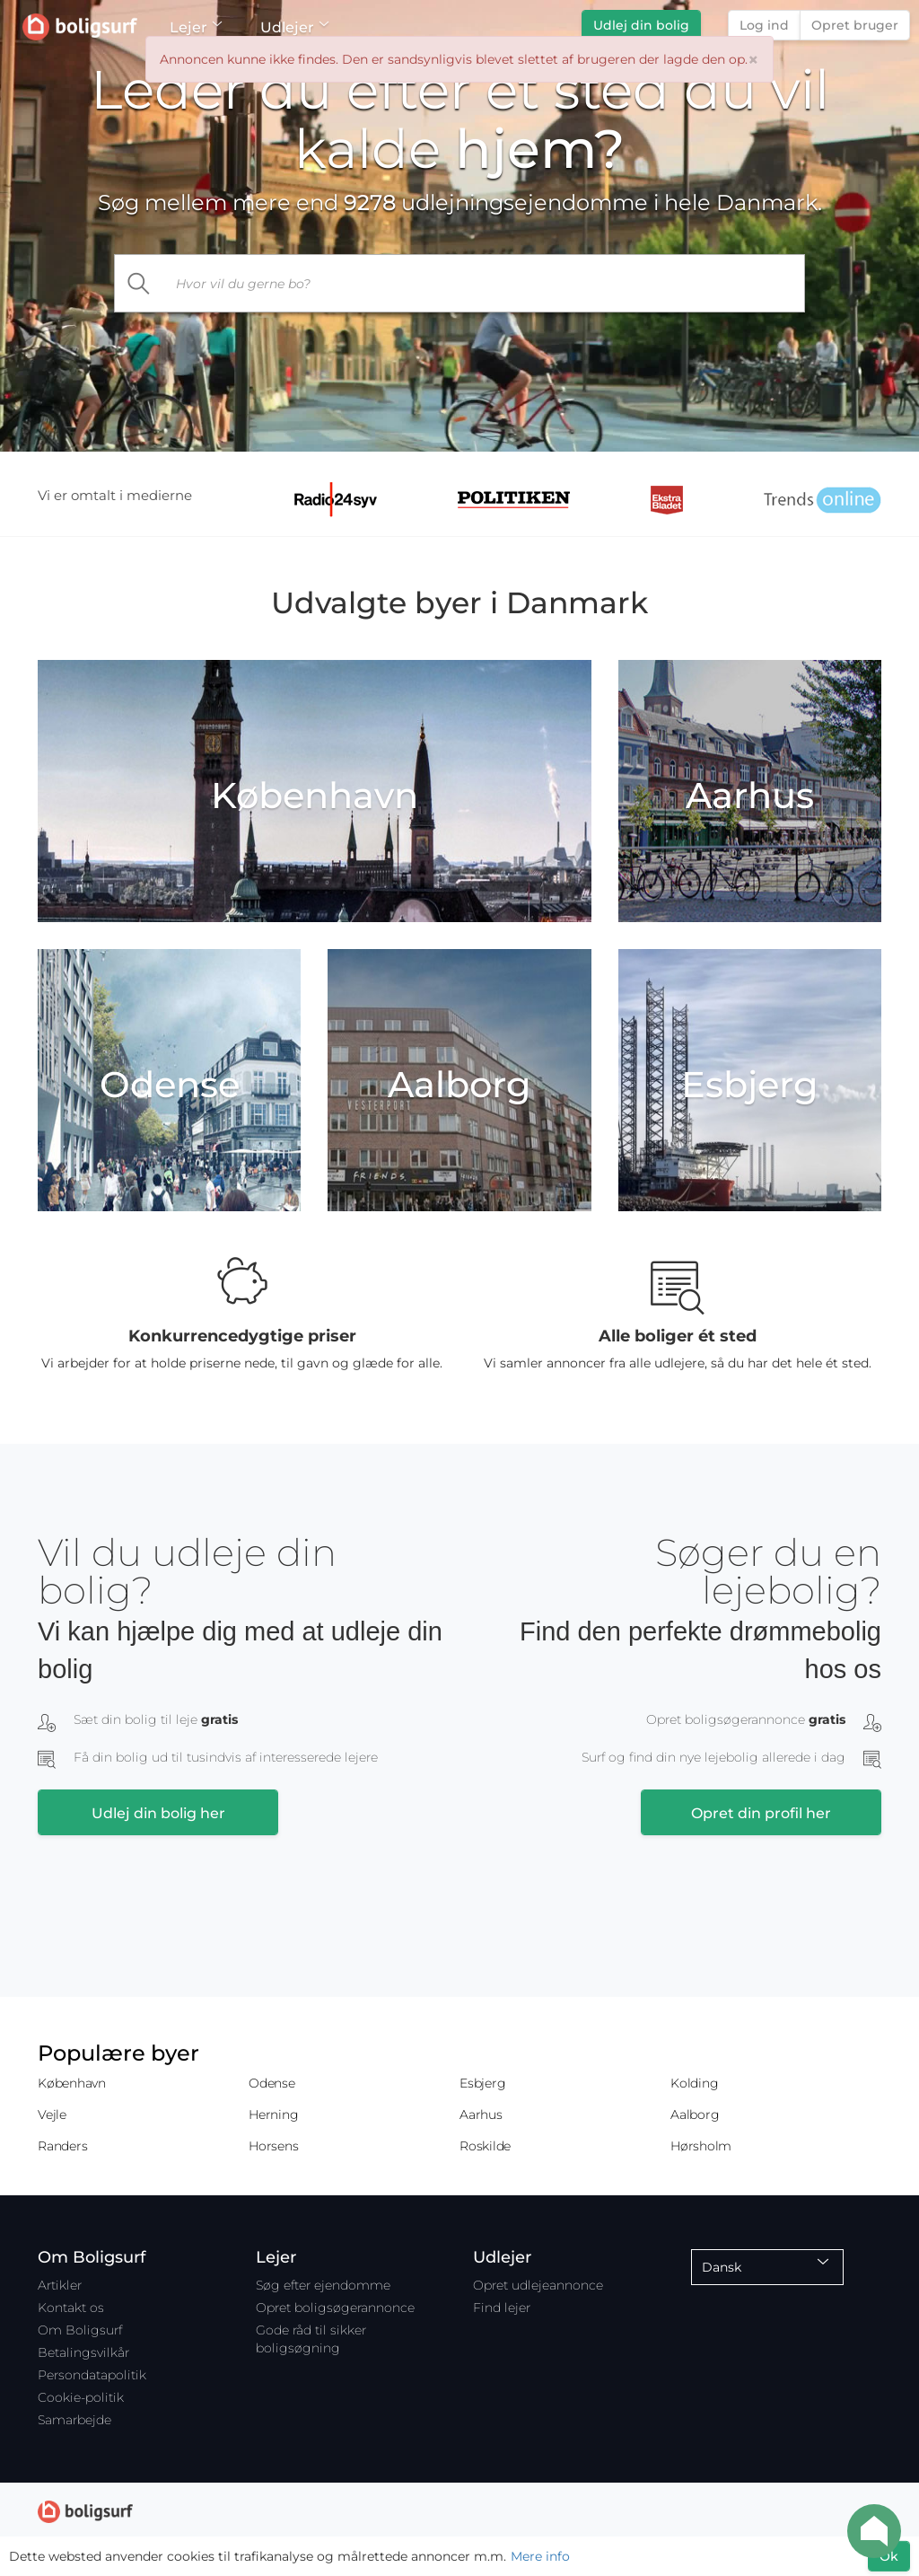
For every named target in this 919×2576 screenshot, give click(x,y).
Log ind (764, 25)
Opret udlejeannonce (538, 2285)
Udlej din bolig (641, 25)
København (72, 2083)
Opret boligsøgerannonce (335, 2307)
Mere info (540, 2556)
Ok (889, 2556)
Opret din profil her (761, 1813)
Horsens (273, 2146)
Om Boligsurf (80, 2330)
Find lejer (501, 2307)
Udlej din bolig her (158, 1813)
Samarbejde (74, 2420)
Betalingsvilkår (83, 2352)
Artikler (60, 2285)
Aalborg (694, 2114)
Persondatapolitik (92, 2375)
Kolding (694, 2083)
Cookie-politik (81, 2397)
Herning (273, 2114)
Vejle (52, 2114)
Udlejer (294, 27)
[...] (484, 283)
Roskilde (485, 2146)
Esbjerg (482, 2083)
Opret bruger (854, 25)
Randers (62, 2146)
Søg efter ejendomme (323, 2285)
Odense (272, 2083)
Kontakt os (71, 2307)
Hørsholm (700, 2146)
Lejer (195, 27)
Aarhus (481, 2114)
